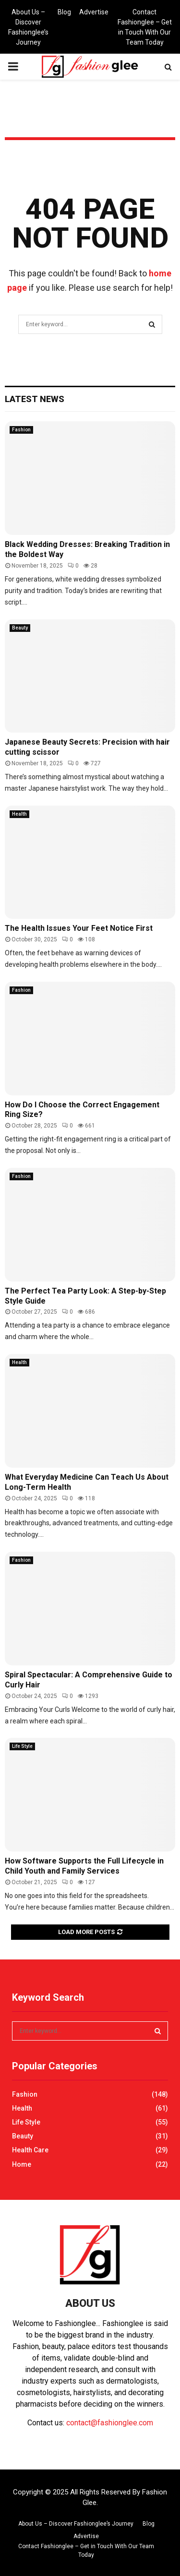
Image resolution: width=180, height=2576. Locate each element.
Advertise (93, 12)
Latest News (34, 399)
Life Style (22, 1746)
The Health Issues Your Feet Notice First (79, 928)
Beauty (20, 627)
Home (21, 2164)
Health (19, 814)
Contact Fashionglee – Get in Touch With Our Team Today (145, 27)
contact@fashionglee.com (109, 2422)
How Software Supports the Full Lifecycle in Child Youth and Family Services (84, 1866)
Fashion (21, 429)
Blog (64, 12)
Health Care (30, 2150)
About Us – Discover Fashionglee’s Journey (28, 27)
